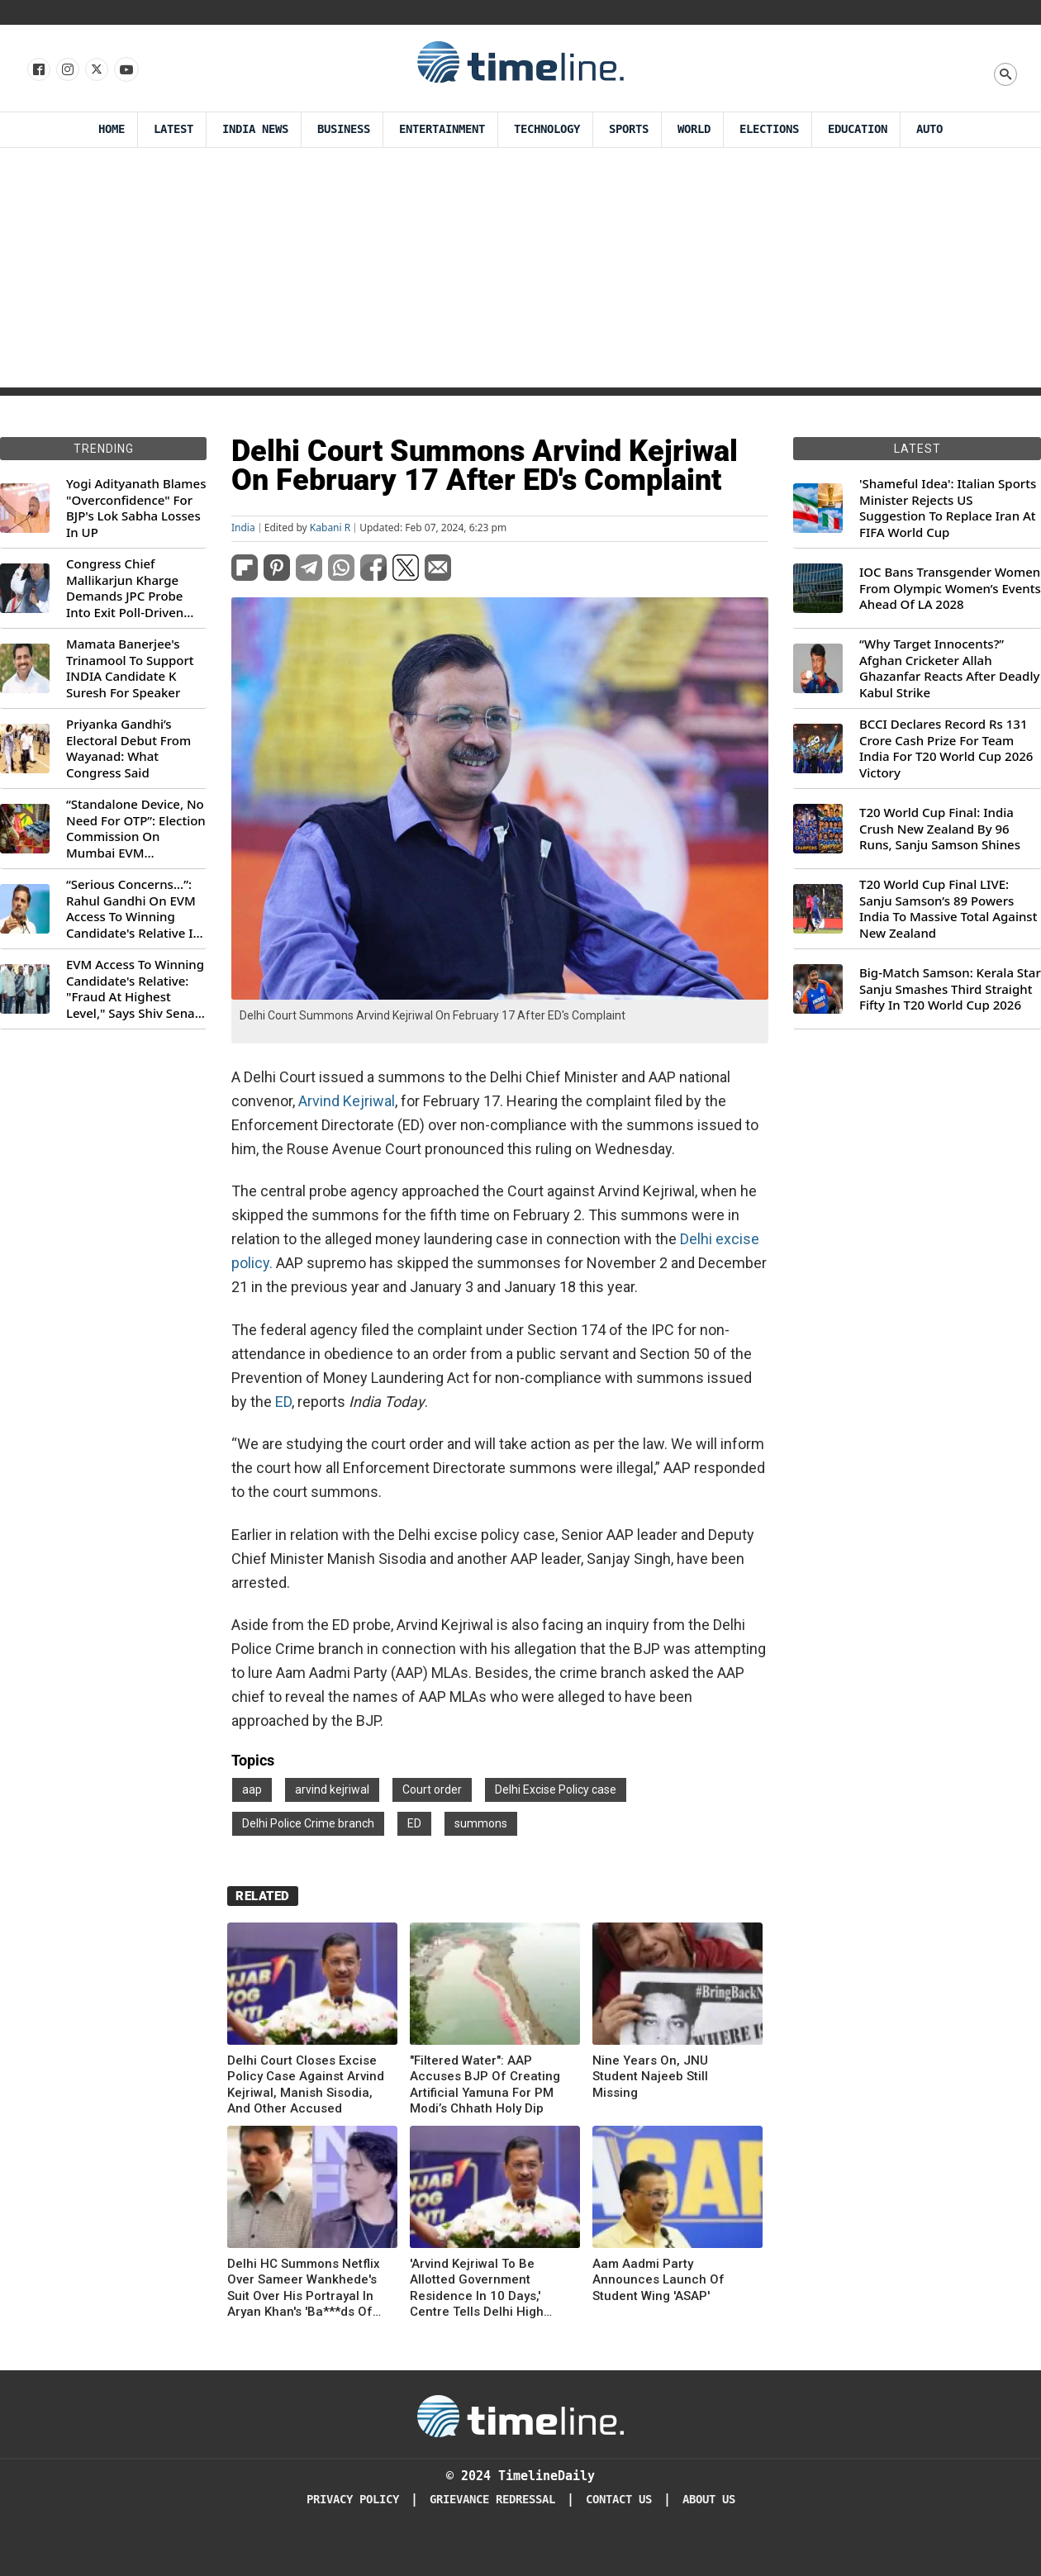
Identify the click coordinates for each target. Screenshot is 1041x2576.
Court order (432, 1789)
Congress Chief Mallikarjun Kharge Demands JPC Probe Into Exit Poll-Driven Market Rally (124, 588)
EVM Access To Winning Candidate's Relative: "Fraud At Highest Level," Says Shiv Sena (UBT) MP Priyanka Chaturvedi (135, 989)
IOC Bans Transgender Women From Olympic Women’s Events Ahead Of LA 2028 (950, 588)
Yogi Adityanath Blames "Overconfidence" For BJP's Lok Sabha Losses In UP (136, 508)
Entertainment (442, 129)
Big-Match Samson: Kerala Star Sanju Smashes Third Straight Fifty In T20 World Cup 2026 (950, 989)
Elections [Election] (769, 129)
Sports (629, 129)
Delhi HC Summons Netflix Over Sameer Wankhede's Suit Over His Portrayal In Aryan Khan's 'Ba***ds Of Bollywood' (303, 2288)
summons (480, 1823)
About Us (708, 2499)
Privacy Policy (353, 2499)
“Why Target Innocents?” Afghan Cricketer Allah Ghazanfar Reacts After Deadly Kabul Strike (949, 668)
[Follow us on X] (95, 70)
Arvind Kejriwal (346, 1101)
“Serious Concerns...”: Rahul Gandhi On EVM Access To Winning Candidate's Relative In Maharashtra (133, 909)
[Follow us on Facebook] (37, 70)
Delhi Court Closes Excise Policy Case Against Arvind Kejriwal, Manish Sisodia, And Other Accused (305, 2085)
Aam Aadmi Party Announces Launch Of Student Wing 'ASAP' (658, 2279)
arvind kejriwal (332, 1789)
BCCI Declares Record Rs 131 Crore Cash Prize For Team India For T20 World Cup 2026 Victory (946, 748)
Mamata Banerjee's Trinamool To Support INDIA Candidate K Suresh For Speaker (130, 668)
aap (252, 1789)
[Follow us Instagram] (66, 70)
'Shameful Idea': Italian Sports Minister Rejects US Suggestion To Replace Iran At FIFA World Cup (947, 508)
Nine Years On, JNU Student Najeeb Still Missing (650, 2076)
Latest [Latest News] (173, 129)
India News (255, 129)
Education (857, 129)
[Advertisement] (520, 271)
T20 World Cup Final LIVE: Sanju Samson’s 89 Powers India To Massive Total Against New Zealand (948, 909)
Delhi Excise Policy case (555, 1789)
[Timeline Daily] (520, 2414)
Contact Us (619, 2499)
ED (283, 1401)
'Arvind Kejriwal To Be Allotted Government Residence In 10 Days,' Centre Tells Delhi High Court (477, 2288)
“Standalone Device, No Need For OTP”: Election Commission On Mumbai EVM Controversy (136, 828)
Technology (547, 129)
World (694, 129)
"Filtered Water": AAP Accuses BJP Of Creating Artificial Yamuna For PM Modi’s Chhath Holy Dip (485, 2085)
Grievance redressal (492, 2499)
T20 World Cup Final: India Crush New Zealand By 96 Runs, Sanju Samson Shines (939, 829)
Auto (929, 129)
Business (343, 129)
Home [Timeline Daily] (111, 129)
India (243, 528)
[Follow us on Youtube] (125, 70)
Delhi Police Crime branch (308, 1823)
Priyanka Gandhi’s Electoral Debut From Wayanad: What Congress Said (128, 748)
